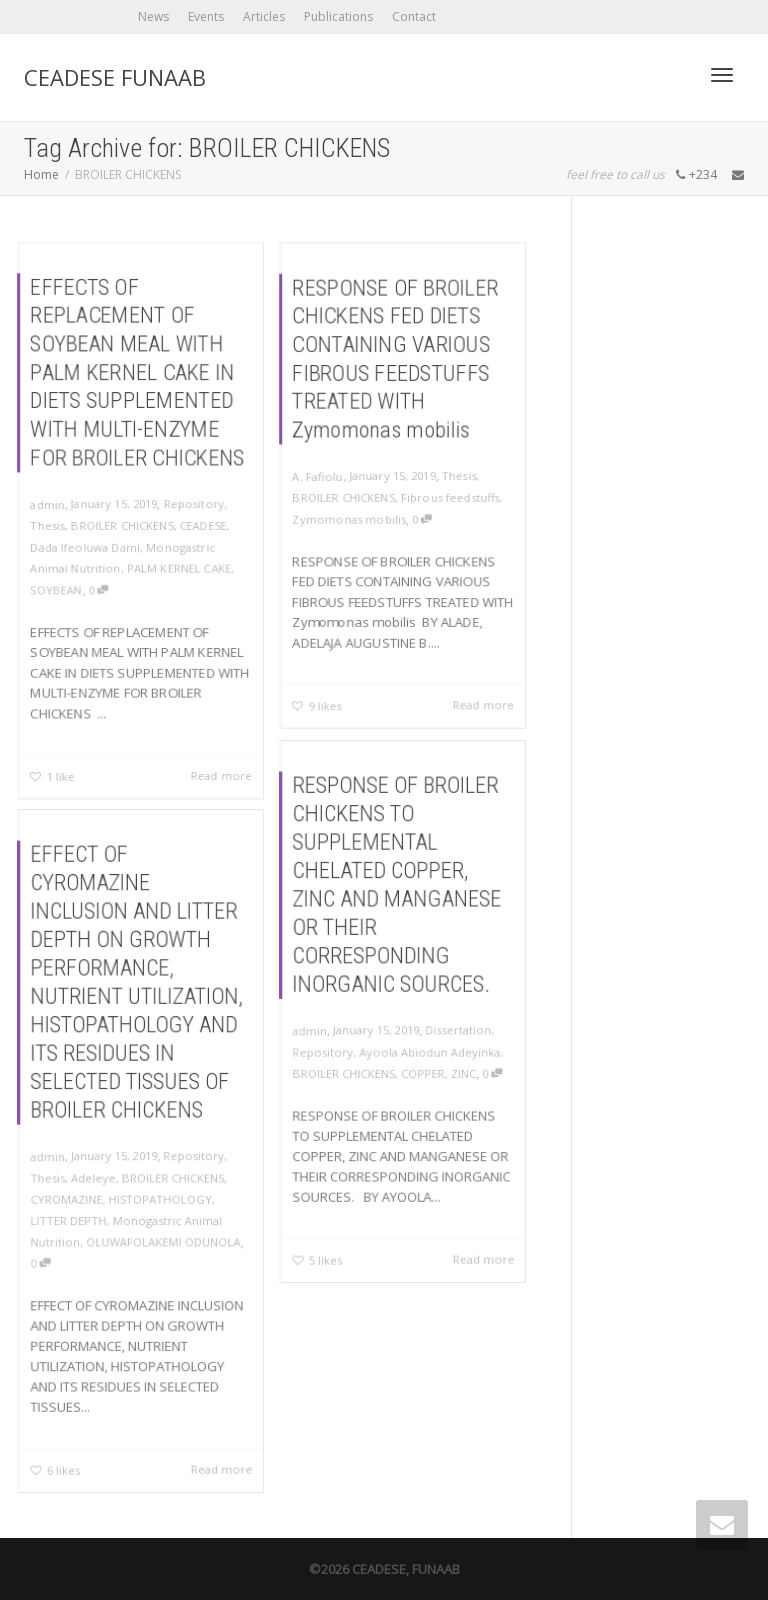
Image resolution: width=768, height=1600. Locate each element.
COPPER (420, 1065)
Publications (338, 16)
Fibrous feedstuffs (451, 498)
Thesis (45, 525)
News (153, 16)
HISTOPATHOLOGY (157, 1192)
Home (41, 174)
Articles (264, 16)
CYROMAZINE (75, 1192)
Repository (195, 503)
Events (206, 16)
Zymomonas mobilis (348, 520)
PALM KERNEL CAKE (179, 569)
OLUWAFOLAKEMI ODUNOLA (161, 1230)
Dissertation (452, 1027)
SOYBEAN (54, 591)
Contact (414, 16)
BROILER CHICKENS (121, 525)
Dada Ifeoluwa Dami (84, 547)
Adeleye (98, 1173)
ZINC (456, 1065)
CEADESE (205, 525)
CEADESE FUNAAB (115, 77)
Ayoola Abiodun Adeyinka (427, 1046)
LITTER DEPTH (77, 1211)
